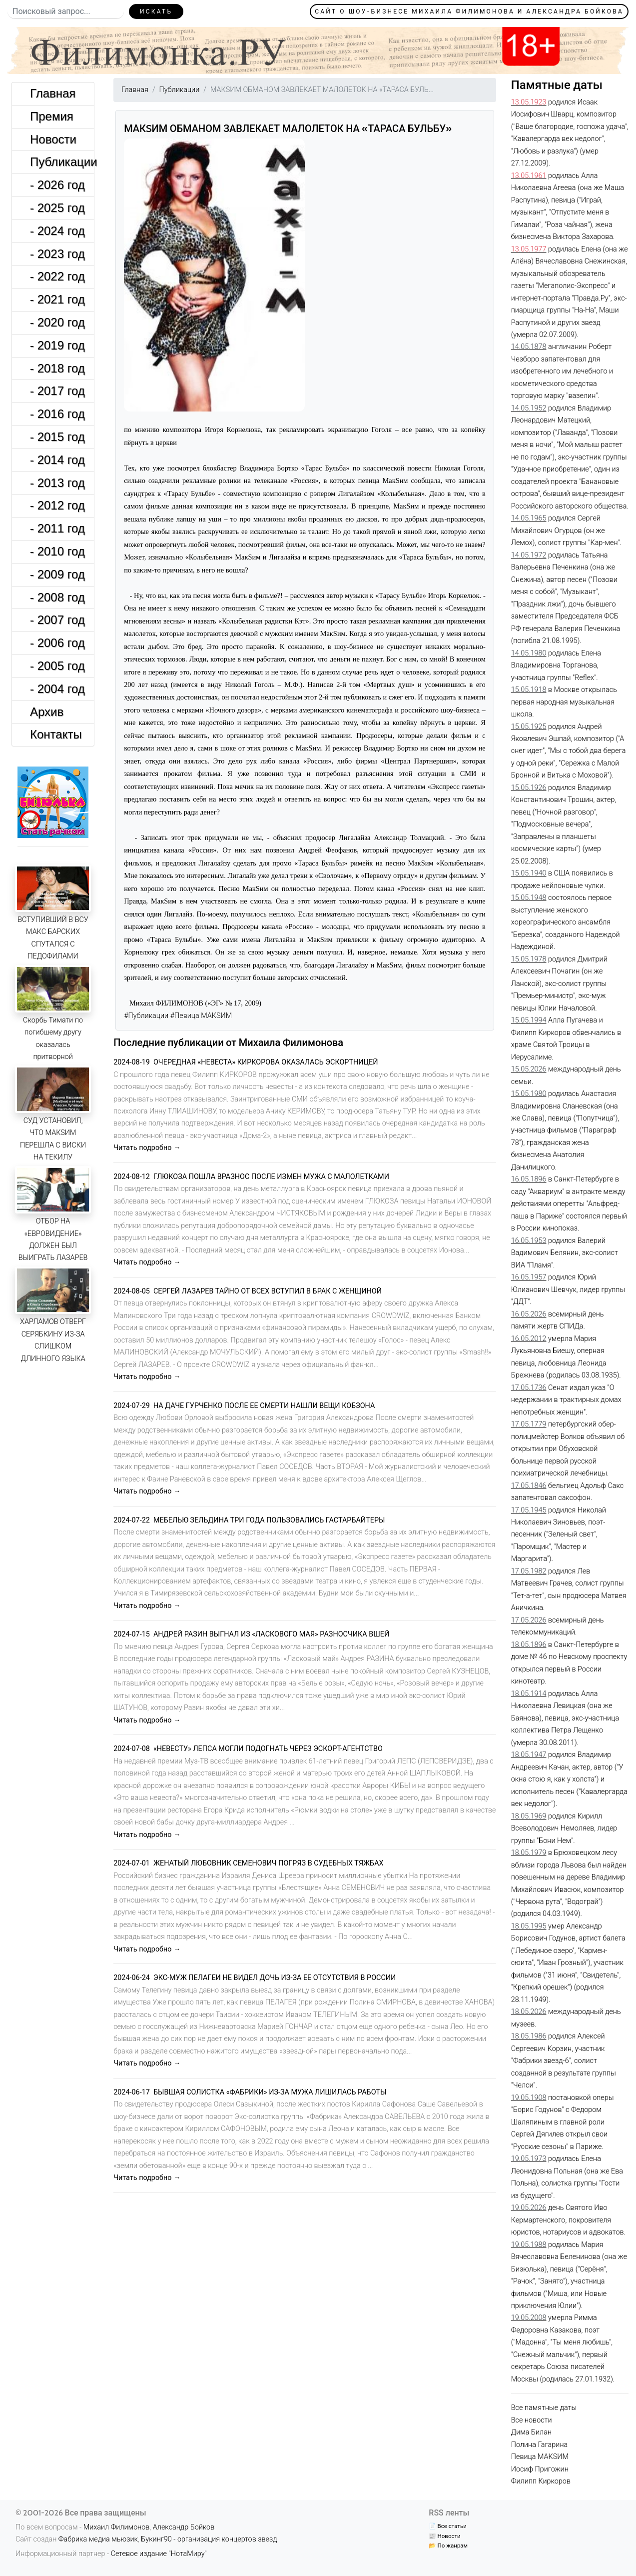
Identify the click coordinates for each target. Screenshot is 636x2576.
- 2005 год (57, 665)
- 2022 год (57, 276)
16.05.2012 (529, 1338)
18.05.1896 (529, 1644)
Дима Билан (531, 2432)
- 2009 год (57, 574)
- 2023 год (57, 253)
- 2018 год (57, 368)
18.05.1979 (529, 1852)
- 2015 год (57, 437)
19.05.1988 (529, 2244)
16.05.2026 (529, 1314)
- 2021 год (57, 299)
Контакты (56, 734)
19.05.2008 (529, 2318)
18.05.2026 (529, 2012)
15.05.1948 (529, 898)
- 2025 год (57, 207)
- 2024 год (57, 231)
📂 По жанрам (448, 2545)
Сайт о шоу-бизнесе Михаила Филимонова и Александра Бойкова (469, 11)
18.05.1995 (529, 1926)
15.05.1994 (529, 1020)
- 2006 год (57, 643)
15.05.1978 (529, 959)
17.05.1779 (529, 1424)
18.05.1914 (529, 1694)
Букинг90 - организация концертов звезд (209, 2539)
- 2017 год (57, 391)
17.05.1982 (529, 1571)
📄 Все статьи (447, 2526)
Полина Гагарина (539, 2444)
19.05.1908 (529, 2098)
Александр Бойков (184, 2527)
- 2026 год (57, 185)
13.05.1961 (529, 176)
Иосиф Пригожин (540, 2469)
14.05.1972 (529, 555)
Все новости (531, 2420)
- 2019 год (57, 345)
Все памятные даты (544, 2408)
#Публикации (146, 1016)
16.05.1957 (529, 1277)
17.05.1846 (529, 1486)
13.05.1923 (529, 102)
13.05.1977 (529, 249)
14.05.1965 (529, 518)
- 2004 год (57, 689)
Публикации (62, 161)
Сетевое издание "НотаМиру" (159, 2554)
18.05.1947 (529, 1754)
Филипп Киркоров (541, 2481)
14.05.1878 (529, 346)
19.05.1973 (529, 2158)
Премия (51, 116)
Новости (53, 139)
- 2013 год (57, 483)
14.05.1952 (529, 408)
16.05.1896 (529, 1179)
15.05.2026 (529, 1069)
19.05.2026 (529, 2208)
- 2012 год (57, 505)
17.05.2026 (529, 1620)
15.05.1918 (529, 690)
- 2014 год (57, 459)
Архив (46, 711)
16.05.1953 (529, 1240)
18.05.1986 (529, 2036)
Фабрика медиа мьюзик (98, 2539)
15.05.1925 (529, 726)
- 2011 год (57, 528)
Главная (52, 93)
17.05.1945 (529, 1510)
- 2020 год (57, 322)
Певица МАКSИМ (540, 2456)
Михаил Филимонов (116, 2527)
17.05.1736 (529, 1388)
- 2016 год (57, 413)
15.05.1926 (529, 788)
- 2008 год (57, 597)
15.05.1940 (529, 873)
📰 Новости (444, 2536)
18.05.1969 (529, 1816)
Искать (156, 11)
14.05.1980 (529, 653)
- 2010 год (57, 551)
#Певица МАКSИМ (201, 1016)
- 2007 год (57, 619)
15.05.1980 (529, 1094)
